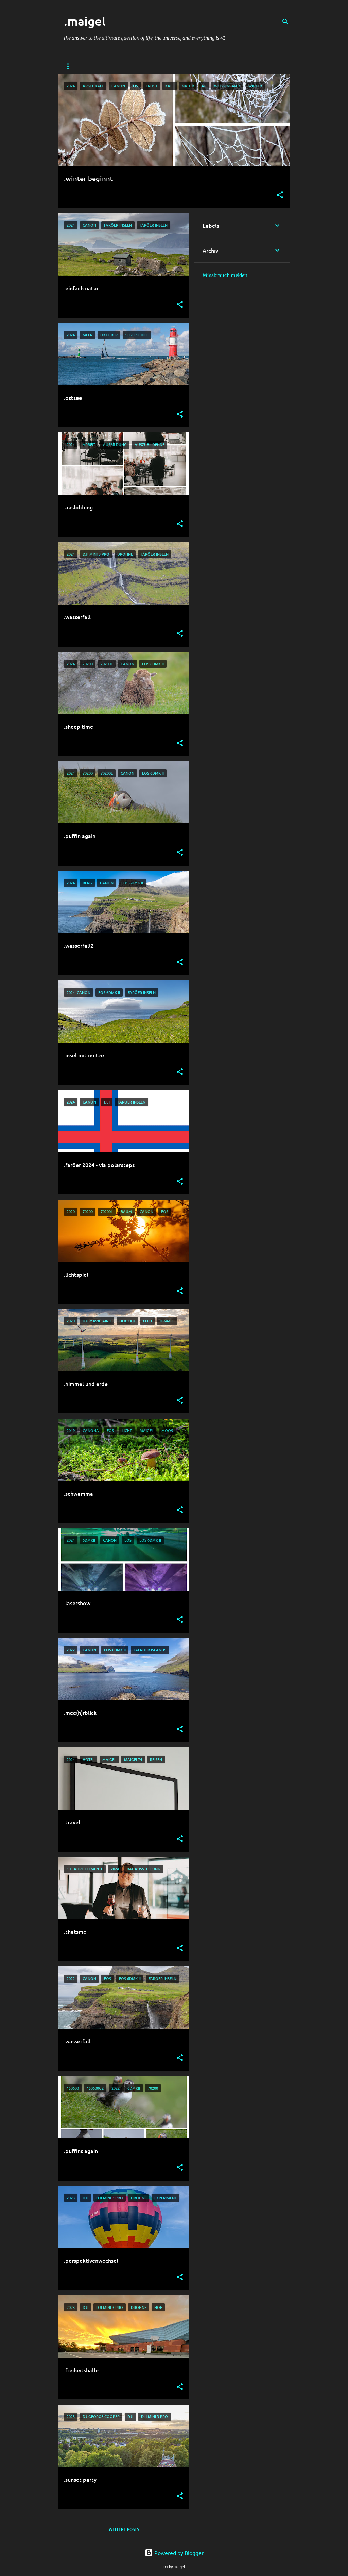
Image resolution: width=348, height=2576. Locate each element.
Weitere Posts (124, 2529)
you (89, 66)
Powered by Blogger (174, 2552)
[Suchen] (285, 22)
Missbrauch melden (225, 275)
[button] (280, 195)
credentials (122, 66)
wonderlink (164, 66)
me (67, 66)
